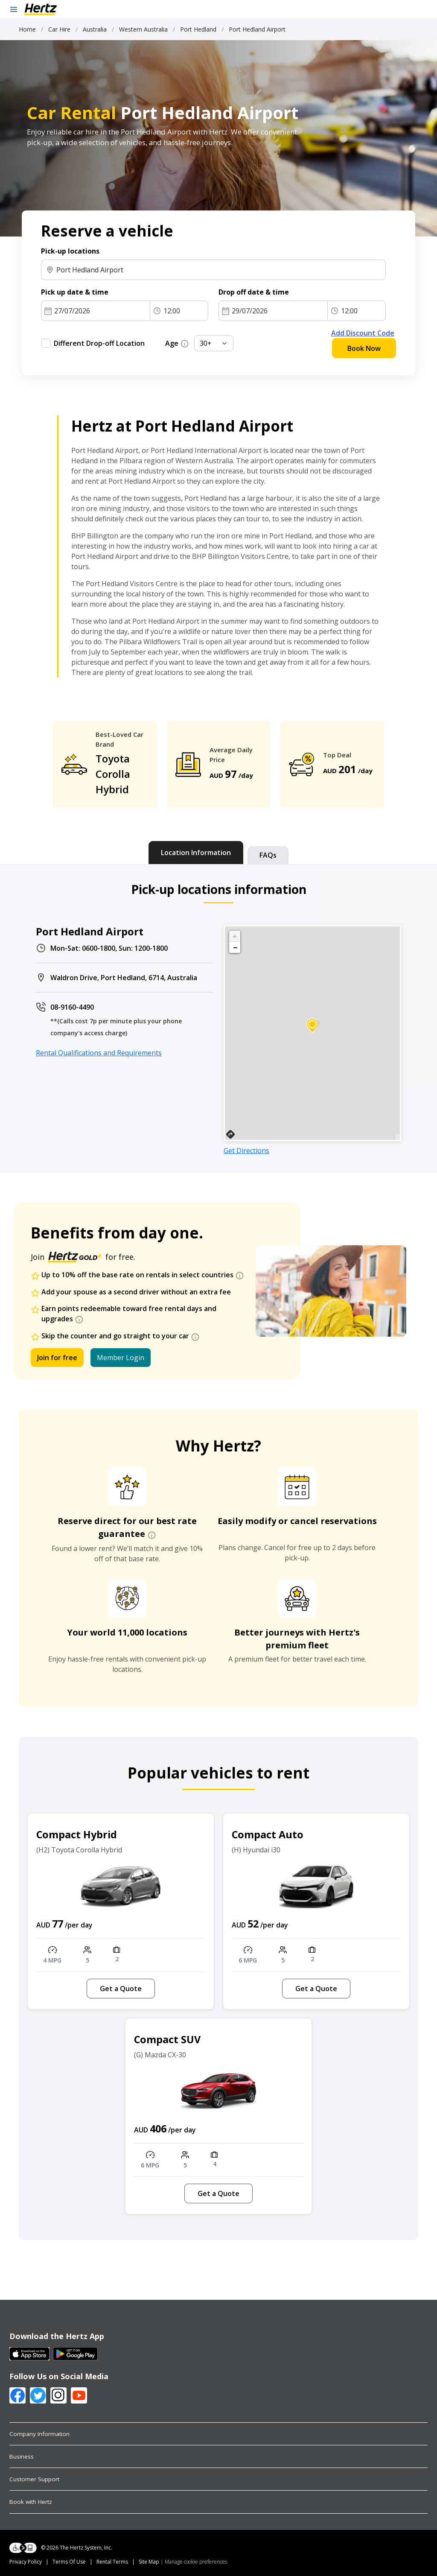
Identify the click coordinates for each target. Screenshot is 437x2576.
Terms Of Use (69, 2561)
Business (21, 2456)
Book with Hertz (30, 2502)
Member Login (120, 1357)
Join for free (57, 1357)
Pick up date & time (74, 292)
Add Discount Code (362, 333)
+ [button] (235, 936)
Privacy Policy (25, 2561)
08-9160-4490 (72, 1007)
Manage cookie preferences (196, 2561)
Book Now (364, 348)
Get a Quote (121, 1988)
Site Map (149, 2561)
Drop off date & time (253, 292)
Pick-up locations (70, 251)
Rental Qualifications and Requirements (99, 1052)
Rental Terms (112, 2561)
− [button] (235, 947)
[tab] (196, 852)
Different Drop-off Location (99, 343)
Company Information (39, 2434)
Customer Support (34, 2479)
